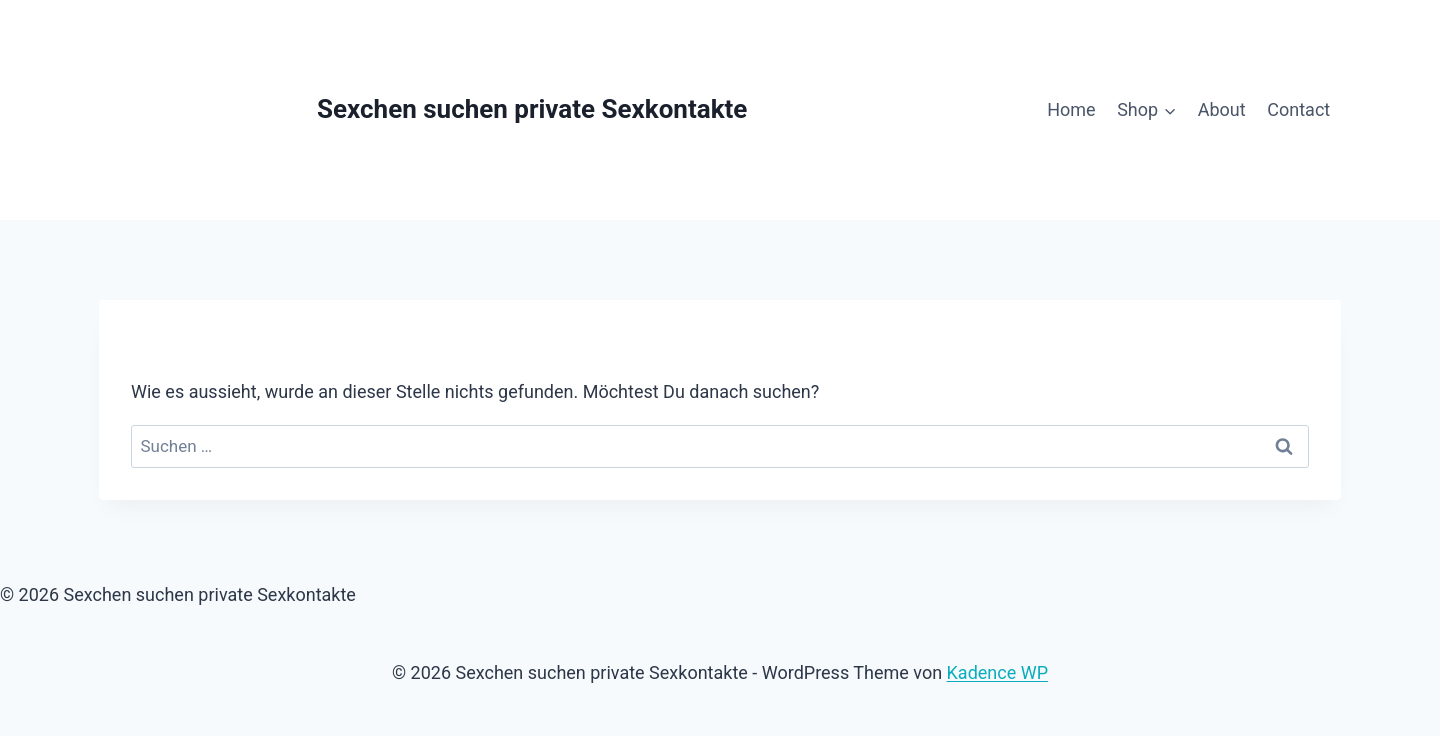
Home (1071, 109)
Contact (1298, 109)
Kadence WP (997, 672)
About (1222, 109)
